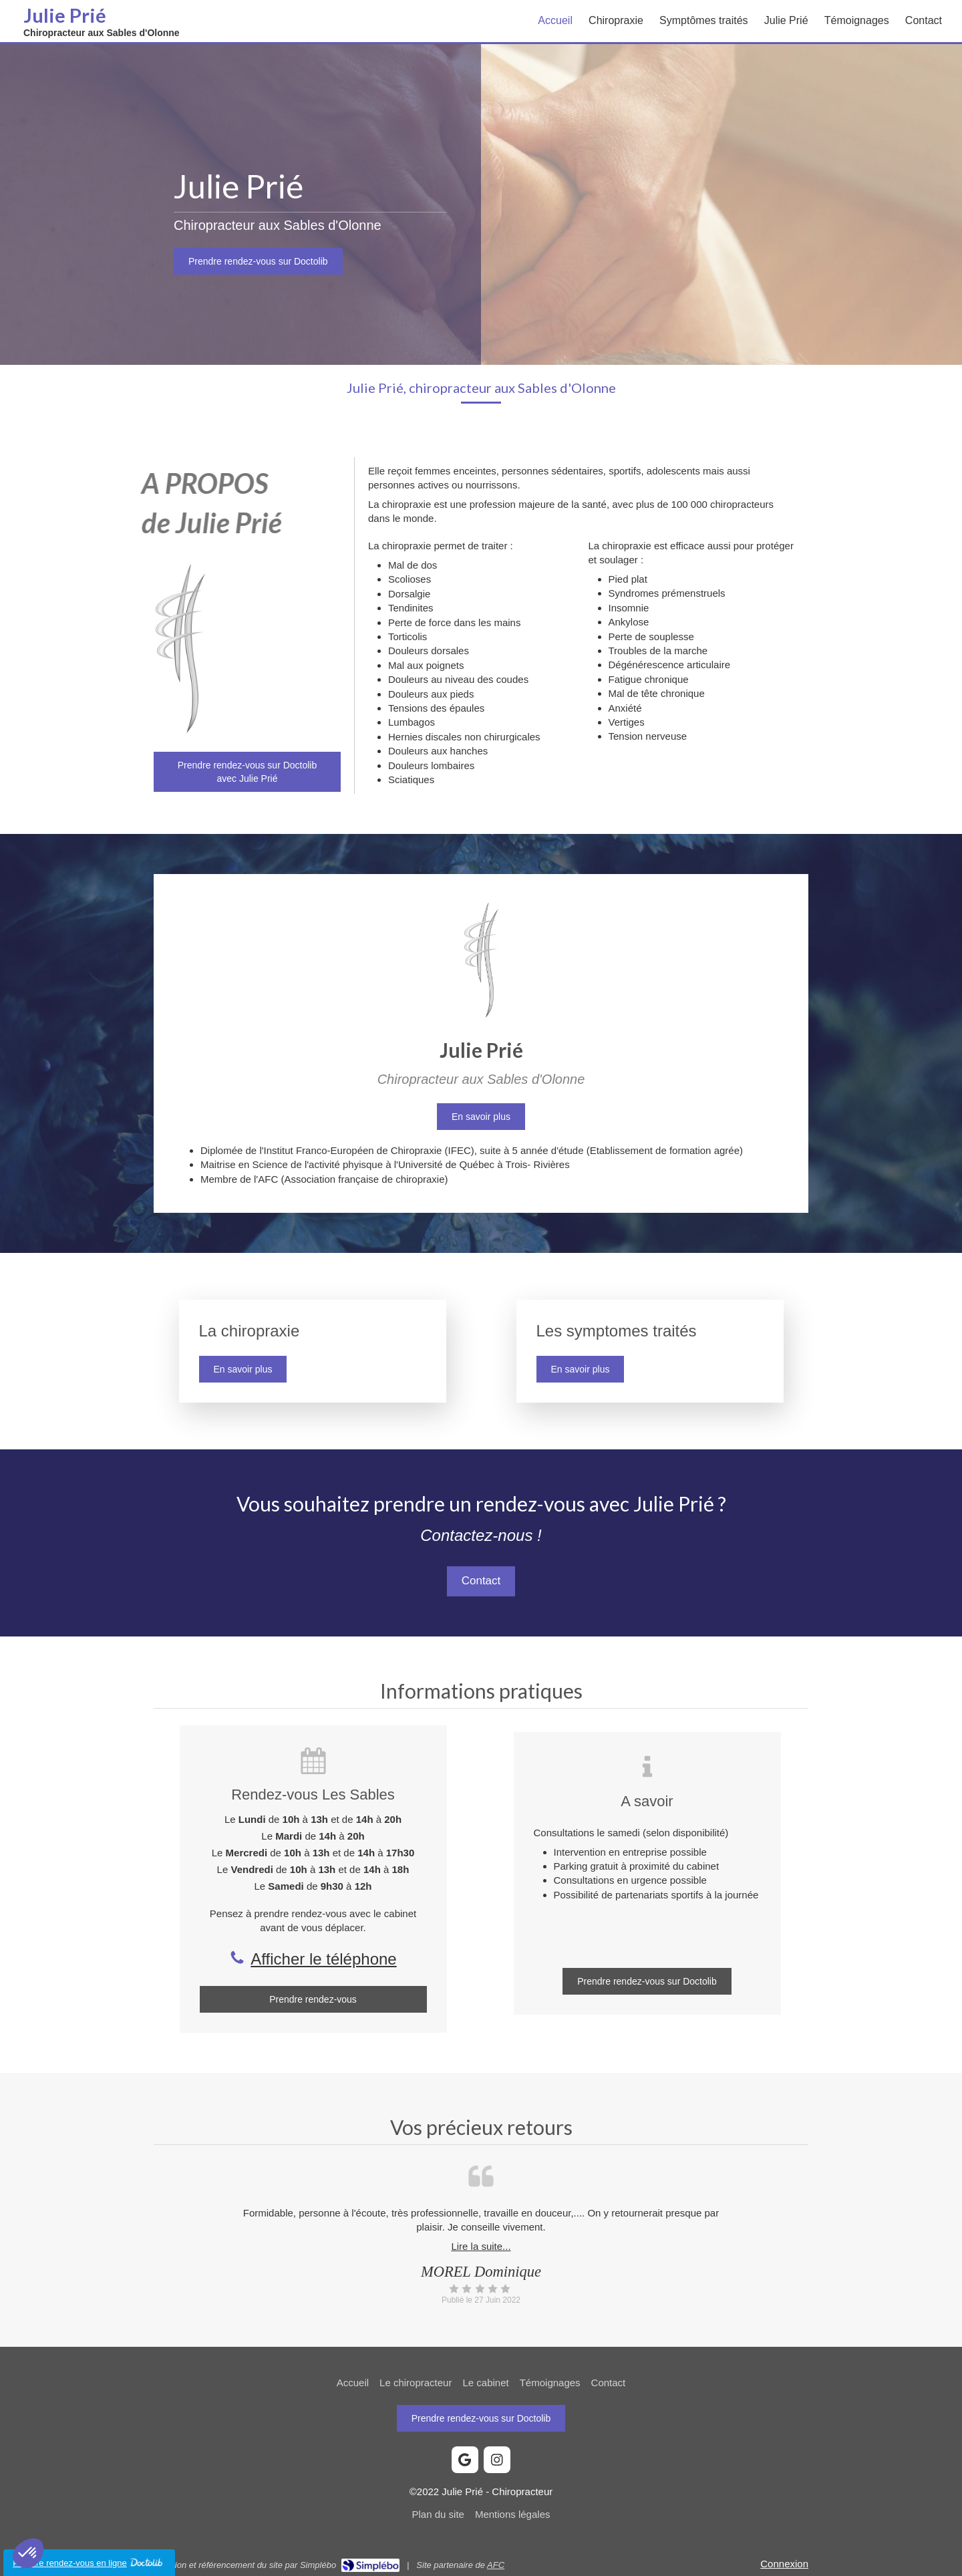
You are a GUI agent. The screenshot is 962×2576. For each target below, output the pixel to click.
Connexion (784, 2563)
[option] (481, 2256)
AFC (495, 2565)
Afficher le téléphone (323, 1959)
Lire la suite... (480, 2246)
